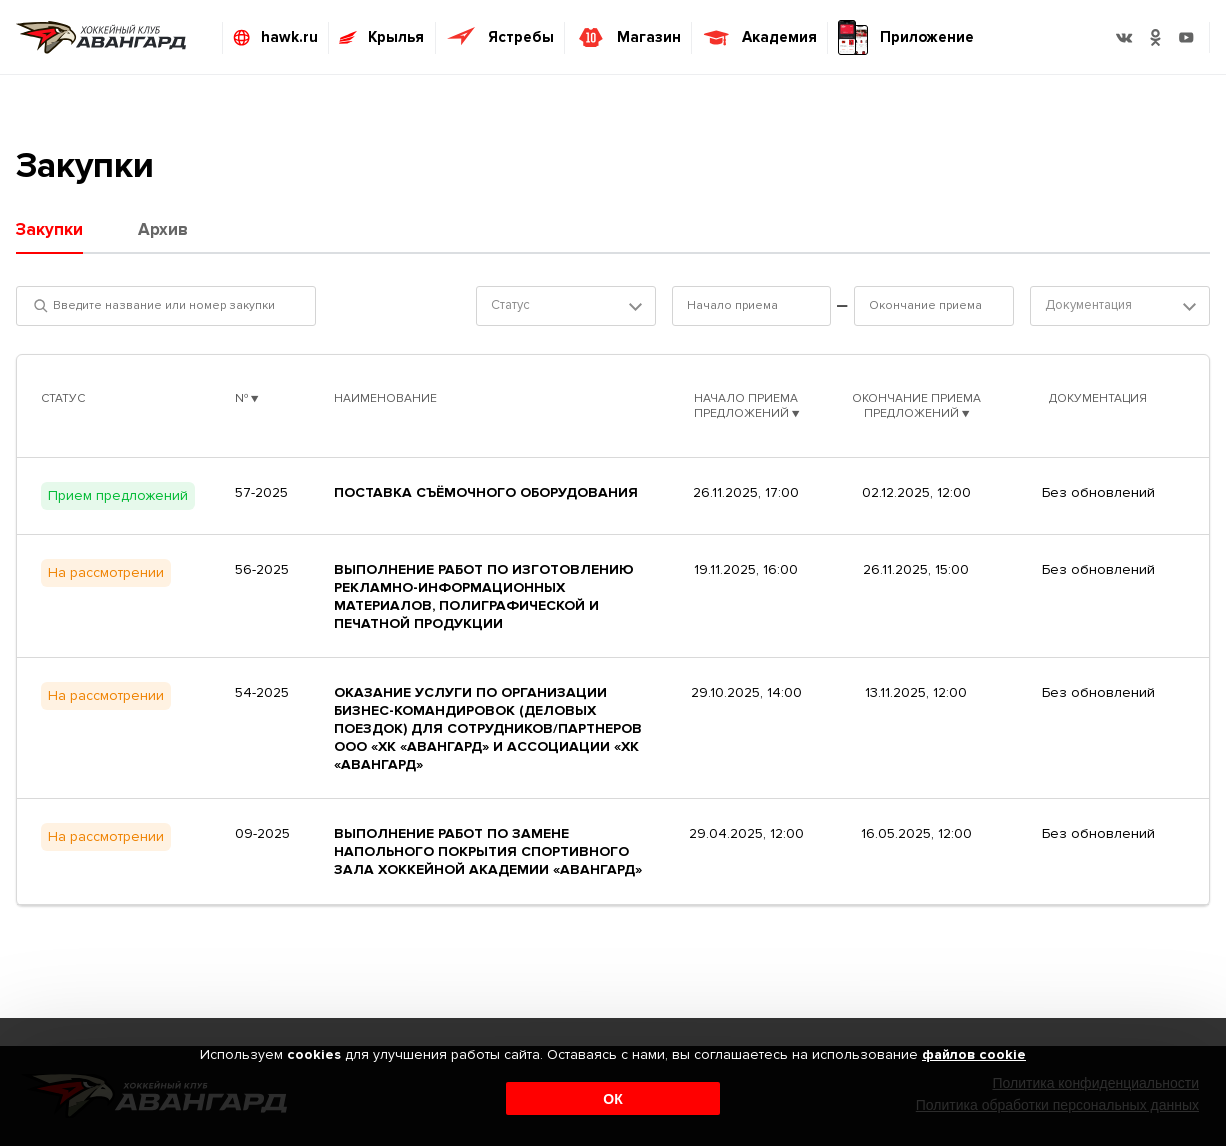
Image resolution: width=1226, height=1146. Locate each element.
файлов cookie (974, 1055)
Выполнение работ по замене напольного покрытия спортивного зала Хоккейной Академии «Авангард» (488, 851)
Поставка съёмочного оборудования (486, 492)
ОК (612, 1100)
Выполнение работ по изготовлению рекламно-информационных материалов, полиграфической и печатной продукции (484, 596)
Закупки (49, 229)
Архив (163, 229)
